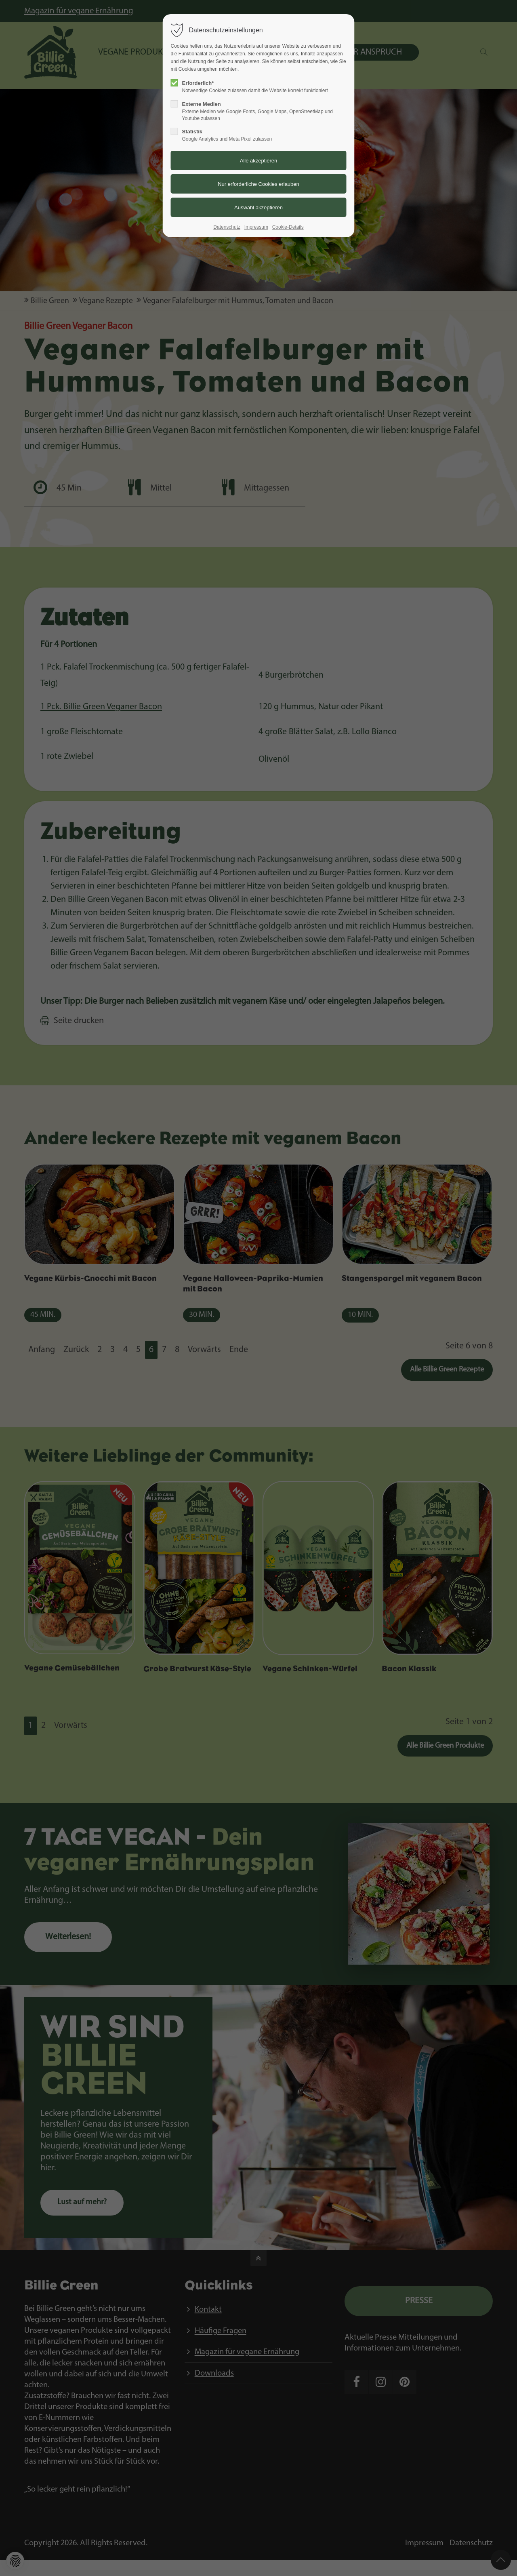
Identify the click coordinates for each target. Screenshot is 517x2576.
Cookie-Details (288, 227)
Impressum (256, 227)
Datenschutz (226, 227)
